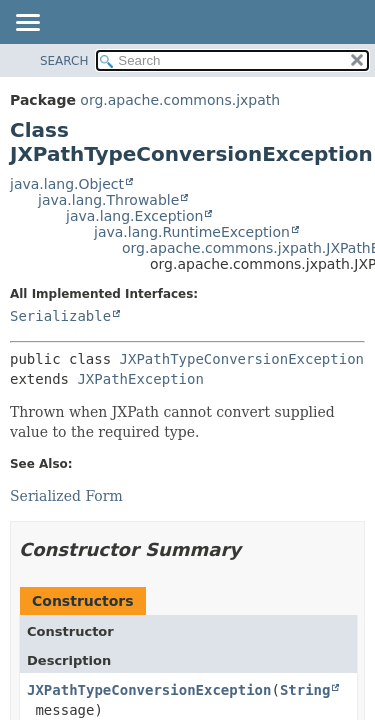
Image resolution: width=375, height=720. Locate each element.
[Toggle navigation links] (27, 24)
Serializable (60, 316)
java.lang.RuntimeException (192, 232)
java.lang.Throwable (108, 200)
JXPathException (140, 379)
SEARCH (64, 61)
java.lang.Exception (134, 216)
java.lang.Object (67, 184)
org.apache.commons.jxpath (180, 100)
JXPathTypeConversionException (242, 359)
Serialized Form (66, 496)
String (305, 690)
